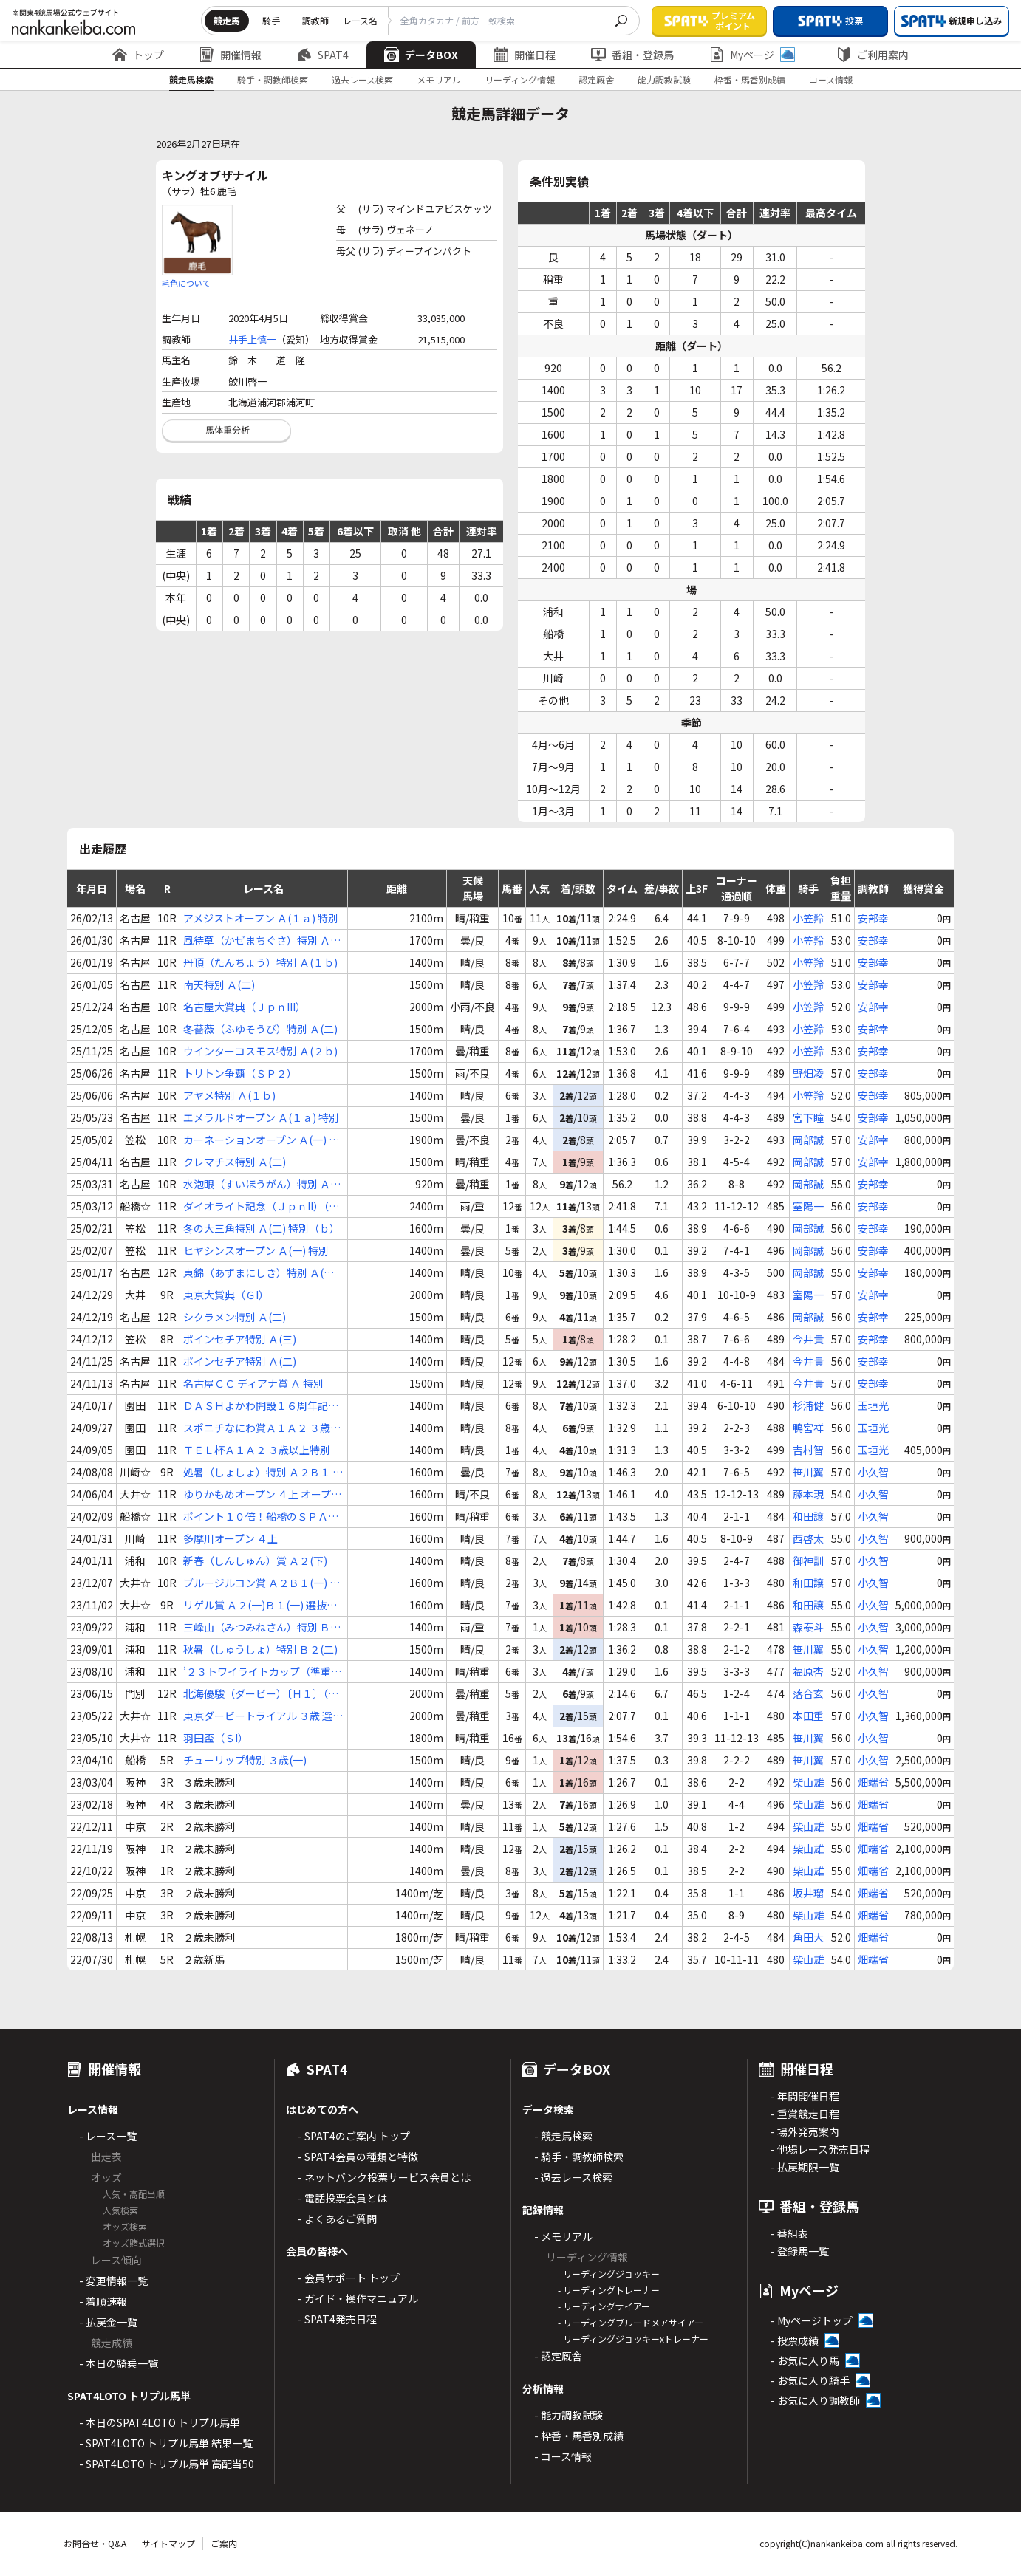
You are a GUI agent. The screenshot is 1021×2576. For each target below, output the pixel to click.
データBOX (421, 54)
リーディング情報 (520, 79)
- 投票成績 (795, 2340)
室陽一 (808, 1206)
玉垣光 (873, 1405)
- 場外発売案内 (805, 2131)
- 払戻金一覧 (108, 2322)
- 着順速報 (103, 2301)
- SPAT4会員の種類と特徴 (358, 2156)
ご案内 (224, 2543)
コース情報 (831, 79)
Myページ (752, 54)
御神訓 (808, 1560)
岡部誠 (808, 1139)
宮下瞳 (808, 1117)
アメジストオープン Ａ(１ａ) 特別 (260, 918)
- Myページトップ (812, 2320)
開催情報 (230, 54)
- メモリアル (563, 2236)
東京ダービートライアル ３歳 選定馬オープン (263, 1716)
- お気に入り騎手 (810, 2380)
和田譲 (808, 1516)
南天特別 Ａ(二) (219, 984)
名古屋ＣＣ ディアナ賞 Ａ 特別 (253, 1383)
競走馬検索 (191, 79)
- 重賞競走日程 (805, 2113)
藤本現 (808, 1494)
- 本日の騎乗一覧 (118, 2363)
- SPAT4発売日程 (337, 2319)
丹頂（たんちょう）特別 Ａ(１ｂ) (260, 962)
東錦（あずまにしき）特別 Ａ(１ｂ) (258, 1273)
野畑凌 (808, 1073)
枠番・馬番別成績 (749, 79)
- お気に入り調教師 (815, 2400)
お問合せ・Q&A (95, 2543)
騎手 (271, 20)
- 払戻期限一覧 (805, 2166)
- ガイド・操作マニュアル (358, 2298)
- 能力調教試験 (568, 2415)
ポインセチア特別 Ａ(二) (239, 1361)
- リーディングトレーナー (609, 2290)
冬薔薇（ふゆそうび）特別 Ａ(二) (260, 1028)
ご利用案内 (872, 54)
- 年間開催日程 (805, 2096)
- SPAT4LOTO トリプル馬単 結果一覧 (166, 2443)
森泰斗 (808, 1627)
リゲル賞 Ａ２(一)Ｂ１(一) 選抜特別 (260, 1605)
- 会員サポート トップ (349, 2277)
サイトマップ (168, 2543)
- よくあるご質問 (337, 2218)
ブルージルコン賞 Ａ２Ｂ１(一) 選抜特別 (261, 1583)
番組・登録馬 (632, 54)
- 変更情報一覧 (113, 2280)
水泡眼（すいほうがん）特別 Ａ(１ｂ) (256, 1184)
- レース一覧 (108, 2135)
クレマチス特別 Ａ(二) (234, 1161)
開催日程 (525, 54)
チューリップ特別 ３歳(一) (245, 1760)
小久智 (873, 1472)
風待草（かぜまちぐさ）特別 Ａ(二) (256, 940)
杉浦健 (808, 1405)
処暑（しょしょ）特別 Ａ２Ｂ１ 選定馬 (263, 1472)
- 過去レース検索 (573, 2177)
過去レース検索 (362, 79)
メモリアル (439, 79)
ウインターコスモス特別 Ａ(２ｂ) (260, 1051)
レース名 (360, 20)
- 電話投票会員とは (342, 2197)
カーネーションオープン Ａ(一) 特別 (261, 1140)
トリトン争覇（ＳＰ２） (240, 1073)
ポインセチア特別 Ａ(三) (239, 1339)
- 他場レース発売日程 (820, 2149)
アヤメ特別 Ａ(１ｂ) (229, 1095)
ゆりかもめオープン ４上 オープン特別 (262, 1494)
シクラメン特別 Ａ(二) (234, 1316)
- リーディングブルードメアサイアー (630, 2322)
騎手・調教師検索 (272, 79)
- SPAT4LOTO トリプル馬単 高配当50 (166, 2463)
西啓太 (808, 1538)
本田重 (808, 1715)
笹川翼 (808, 1472)
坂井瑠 (808, 1892)
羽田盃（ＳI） (215, 1737)
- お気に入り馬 (805, 2360)
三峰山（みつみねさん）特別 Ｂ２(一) (262, 1627)
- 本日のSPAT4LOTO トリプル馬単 (159, 2422)
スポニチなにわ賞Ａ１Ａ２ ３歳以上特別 (262, 1428)
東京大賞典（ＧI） (226, 1294)
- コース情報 (563, 2456)
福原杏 (808, 1671)
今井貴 (808, 1339)
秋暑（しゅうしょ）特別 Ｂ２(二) (260, 1649)
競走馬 (227, 20)
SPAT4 (323, 54)
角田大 (808, 1937)
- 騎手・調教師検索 (579, 2156)
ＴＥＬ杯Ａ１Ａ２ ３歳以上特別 (256, 1449)
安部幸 (873, 918)
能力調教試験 (664, 79)
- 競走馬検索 (563, 2135)
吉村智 (808, 1449)
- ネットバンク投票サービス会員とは (384, 2177)
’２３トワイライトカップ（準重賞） (257, 1671)
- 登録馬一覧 (800, 2251)
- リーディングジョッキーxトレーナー (633, 2338)
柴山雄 (808, 1782)
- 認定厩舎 (558, 2356)
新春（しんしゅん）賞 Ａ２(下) (255, 1560)
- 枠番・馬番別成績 (579, 2435)
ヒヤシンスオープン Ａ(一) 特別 (256, 1250)
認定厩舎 (596, 79)
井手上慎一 (252, 339)
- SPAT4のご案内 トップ (354, 2135)
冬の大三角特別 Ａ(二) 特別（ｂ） (261, 1228)
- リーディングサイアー (604, 2306)
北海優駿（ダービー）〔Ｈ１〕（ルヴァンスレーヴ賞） (260, 1694)
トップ (138, 54)
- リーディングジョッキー (609, 2273)
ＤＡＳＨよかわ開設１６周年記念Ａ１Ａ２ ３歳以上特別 (260, 1406)
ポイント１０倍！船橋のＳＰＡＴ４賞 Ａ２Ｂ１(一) (260, 1516)
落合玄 (808, 1693)
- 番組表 (789, 2233)
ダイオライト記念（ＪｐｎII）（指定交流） (261, 1206)
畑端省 (873, 1782)
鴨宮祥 (808, 1427)
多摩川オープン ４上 (230, 1538)
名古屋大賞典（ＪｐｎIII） (244, 1006)
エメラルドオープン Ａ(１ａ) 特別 (261, 1117)
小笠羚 (808, 918)
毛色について (186, 283)
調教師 (315, 20)
